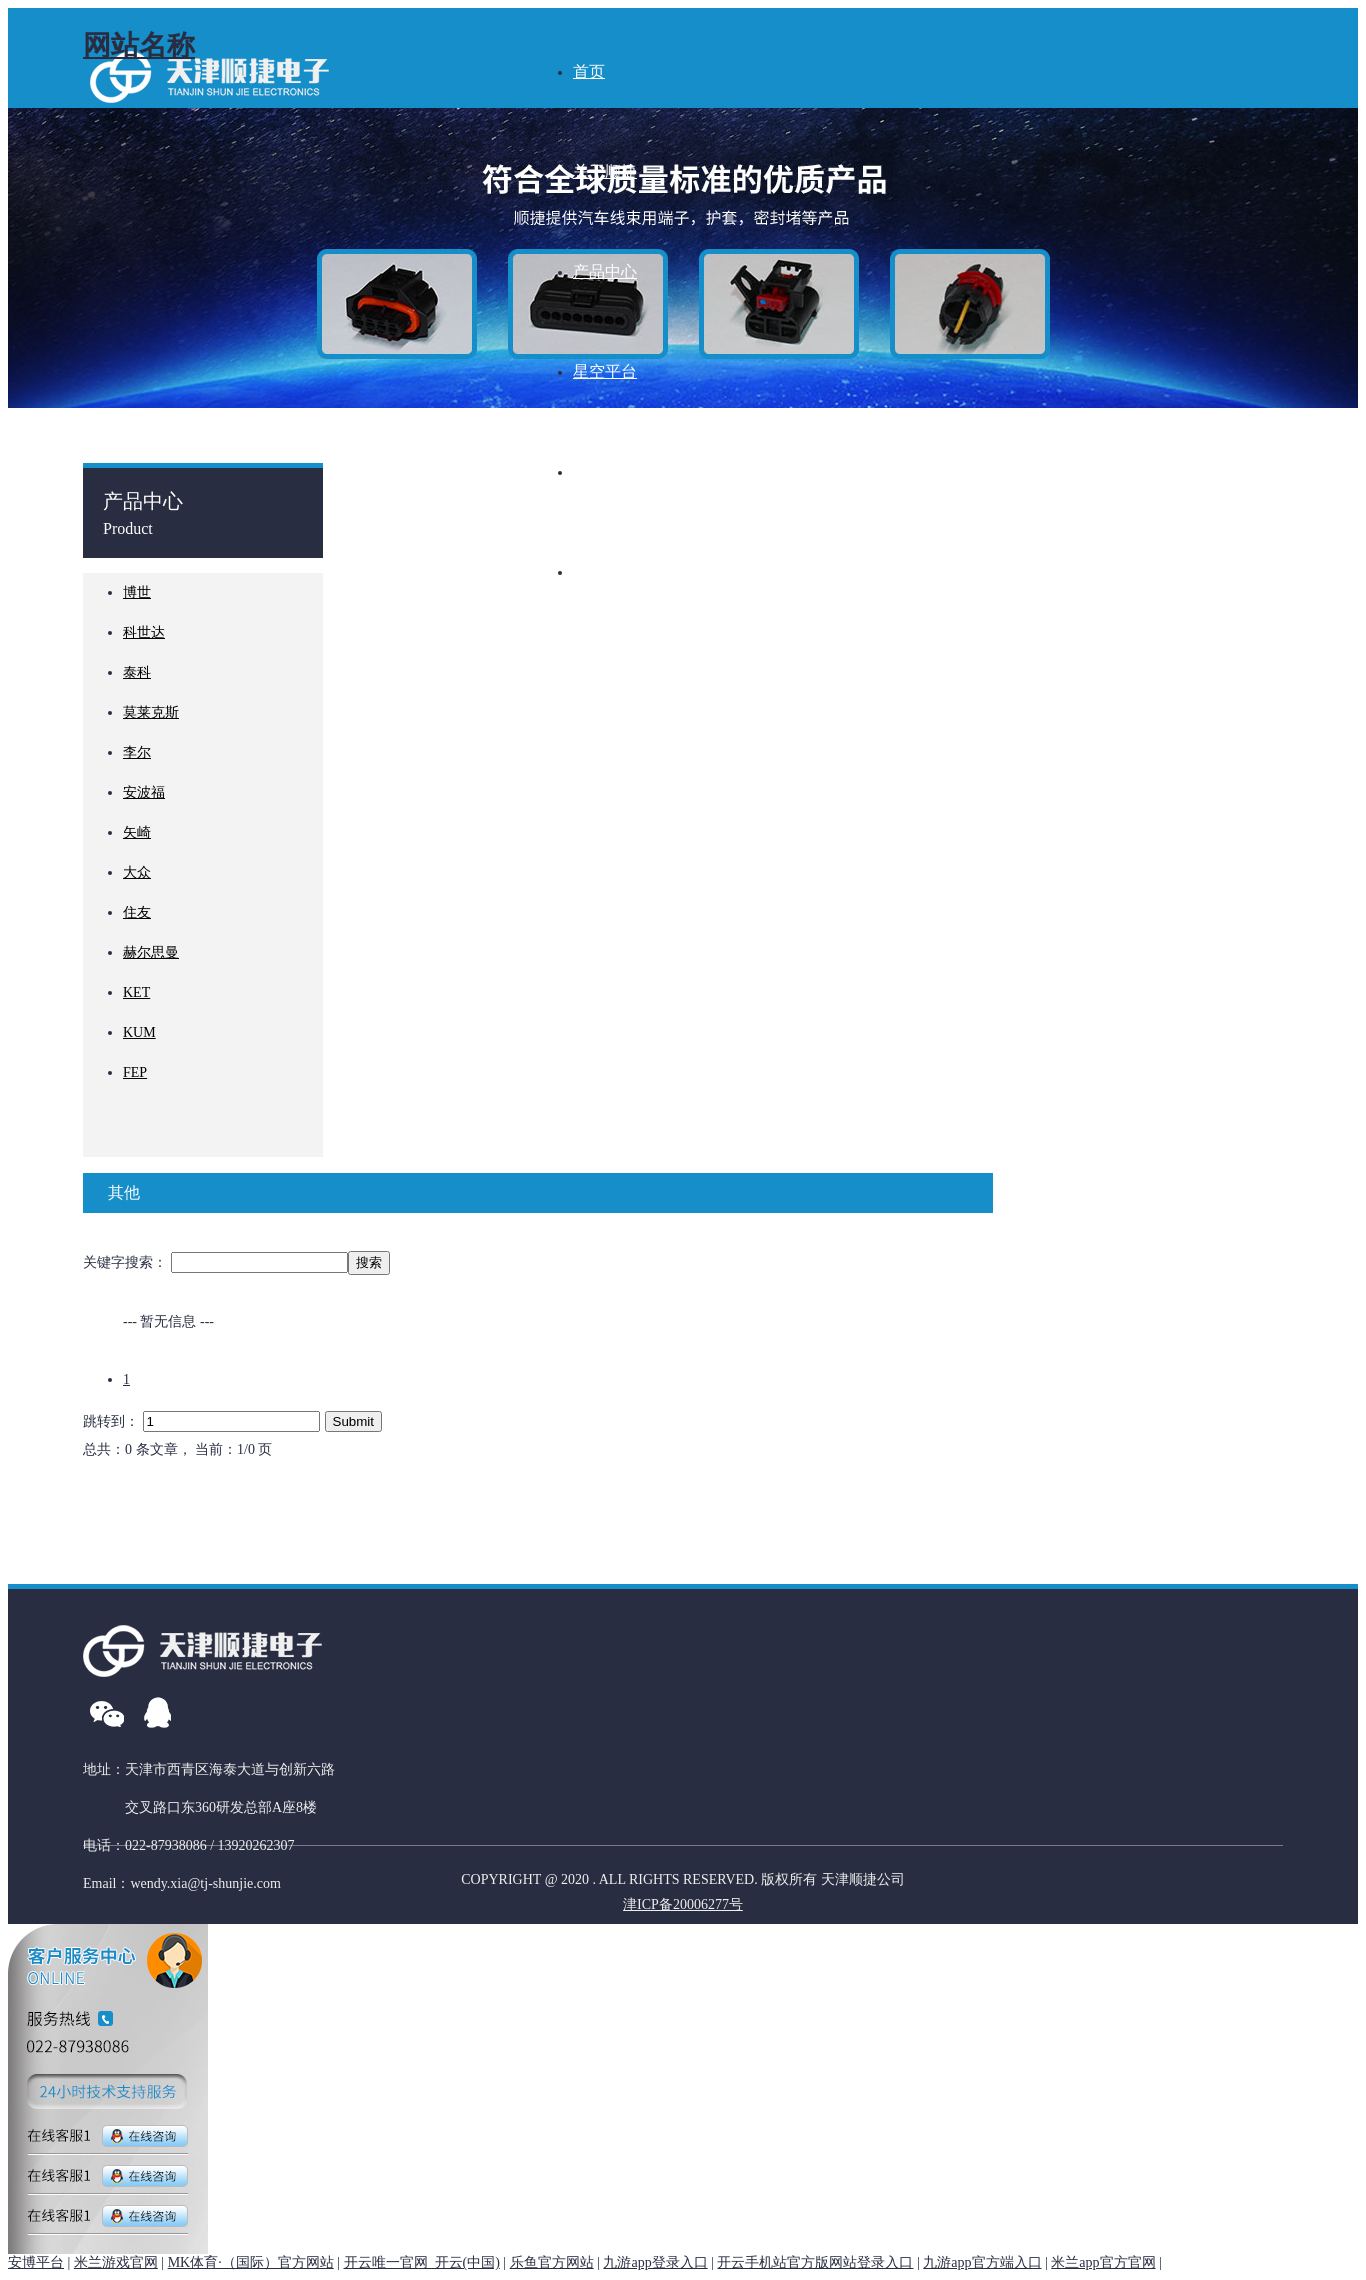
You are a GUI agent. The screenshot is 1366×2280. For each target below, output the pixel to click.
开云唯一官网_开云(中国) (422, 2262)
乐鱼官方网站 (552, 2262)
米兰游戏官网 (116, 2262)
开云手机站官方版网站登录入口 (815, 2262)
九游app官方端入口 (982, 2262)
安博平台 (36, 2262)
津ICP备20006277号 (683, 1904)
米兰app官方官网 (1103, 2262)
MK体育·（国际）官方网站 (251, 2262)
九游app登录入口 (655, 2262)
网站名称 (139, 45)
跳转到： (113, 1421)
